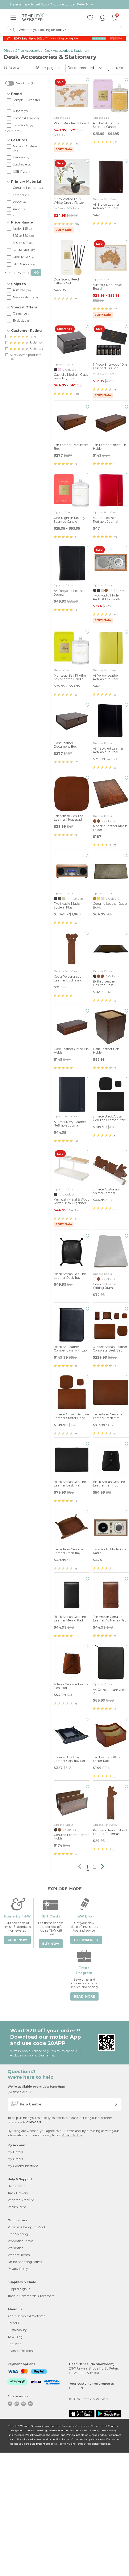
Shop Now (17, 1940)
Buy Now (50, 1944)
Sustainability (17, 2330)
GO (36, 272)
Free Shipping (18, 2234)
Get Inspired (86, 1940)
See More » (13, 131)
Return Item (17, 2207)
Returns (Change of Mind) (27, 2227)
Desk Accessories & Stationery (67, 51)
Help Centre (16, 2186)
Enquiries (14, 2344)
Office (7, 51)
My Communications (23, 2166)
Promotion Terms (20, 2241)
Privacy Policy (72, 2135)
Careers (13, 2323)
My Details (15, 2152)
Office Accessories (28, 51)
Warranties (15, 2248)
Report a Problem (21, 2200)
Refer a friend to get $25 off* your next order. (51, 4)
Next (120, 68)
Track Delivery (18, 2193)
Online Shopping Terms (25, 2262)
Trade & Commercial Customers (31, 2296)
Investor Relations (21, 2351)
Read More (84, 1996)
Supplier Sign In (19, 2289)
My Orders (15, 2159)
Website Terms (19, 2255)
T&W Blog (15, 2337)
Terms (69, 2131)
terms (49, 2055)
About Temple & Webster (26, 2316)
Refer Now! (85, 4)
